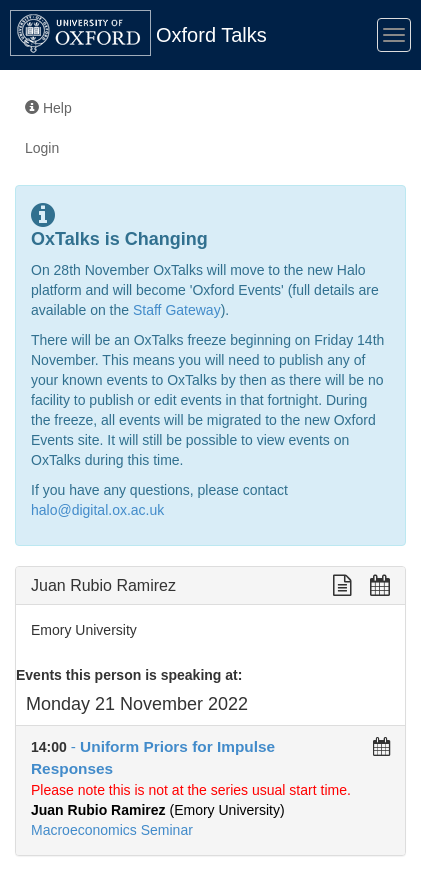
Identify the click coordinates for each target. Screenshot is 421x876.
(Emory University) (158, 810)
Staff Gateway (177, 310)
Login (42, 148)
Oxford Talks (211, 35)
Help (48, 108)
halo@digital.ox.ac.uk (97, 510)
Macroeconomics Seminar (112, 830)
